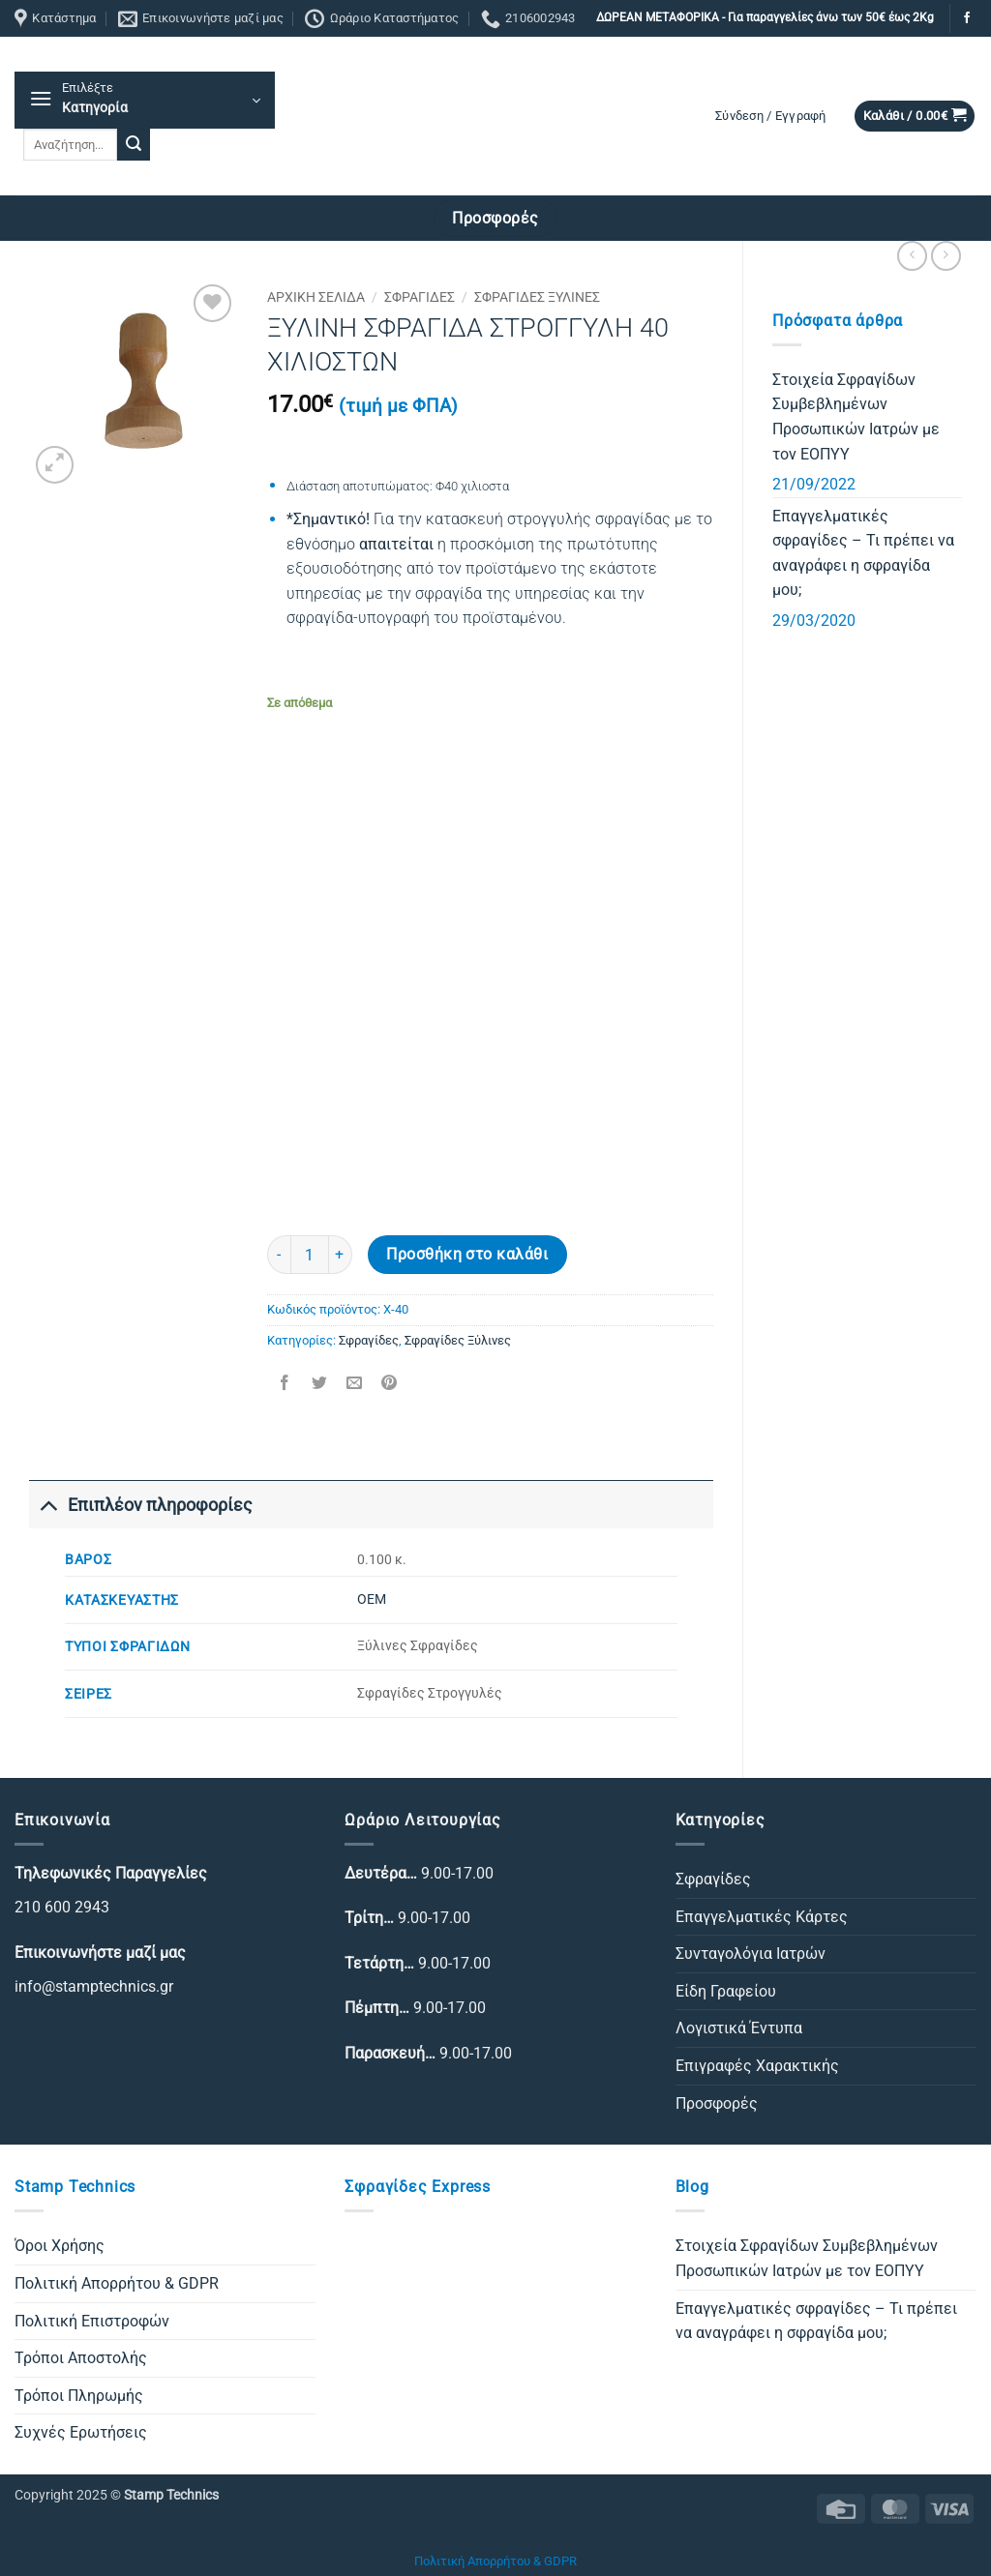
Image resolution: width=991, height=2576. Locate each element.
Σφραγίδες (419, 297)
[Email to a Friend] (354, 1384)
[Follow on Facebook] (967, 18)
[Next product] (912, 256)
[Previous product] (946, 256)
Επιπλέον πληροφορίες (141, 1504)
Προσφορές (717, 2103)
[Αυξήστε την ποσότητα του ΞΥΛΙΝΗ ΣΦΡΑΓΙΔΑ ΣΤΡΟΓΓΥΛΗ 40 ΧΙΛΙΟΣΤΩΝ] (340, 1254)
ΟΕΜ (371, 1599)
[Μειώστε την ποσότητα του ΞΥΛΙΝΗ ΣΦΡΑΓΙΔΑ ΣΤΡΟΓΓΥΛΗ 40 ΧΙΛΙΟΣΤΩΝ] (278, 1254)
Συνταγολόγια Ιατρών (751, 1953)
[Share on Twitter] (319, 1384)
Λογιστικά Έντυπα (739, 2028)
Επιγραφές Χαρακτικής (757, 2066)
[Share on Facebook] (284, 1384)
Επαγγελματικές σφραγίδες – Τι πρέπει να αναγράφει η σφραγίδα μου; (863, 553)
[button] (145, 100)
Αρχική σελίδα (316, 297)
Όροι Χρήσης (60, 2245)
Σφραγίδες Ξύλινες (537, 297)
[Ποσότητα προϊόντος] (309, 1254)
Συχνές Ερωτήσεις (81, 2432)
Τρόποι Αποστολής (81, 2358)
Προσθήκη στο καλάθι (467, 1254)
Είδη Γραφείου (726, 1991)
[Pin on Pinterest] (389, 1384)
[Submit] (133, 145)
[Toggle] (48, 1504)
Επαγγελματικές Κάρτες (762, 1917)
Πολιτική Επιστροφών (92, 2321)
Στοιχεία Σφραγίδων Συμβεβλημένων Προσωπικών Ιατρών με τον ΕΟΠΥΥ (856, 416)
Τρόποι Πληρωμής (79, 2395)
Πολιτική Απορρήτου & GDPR (117, 2283)
